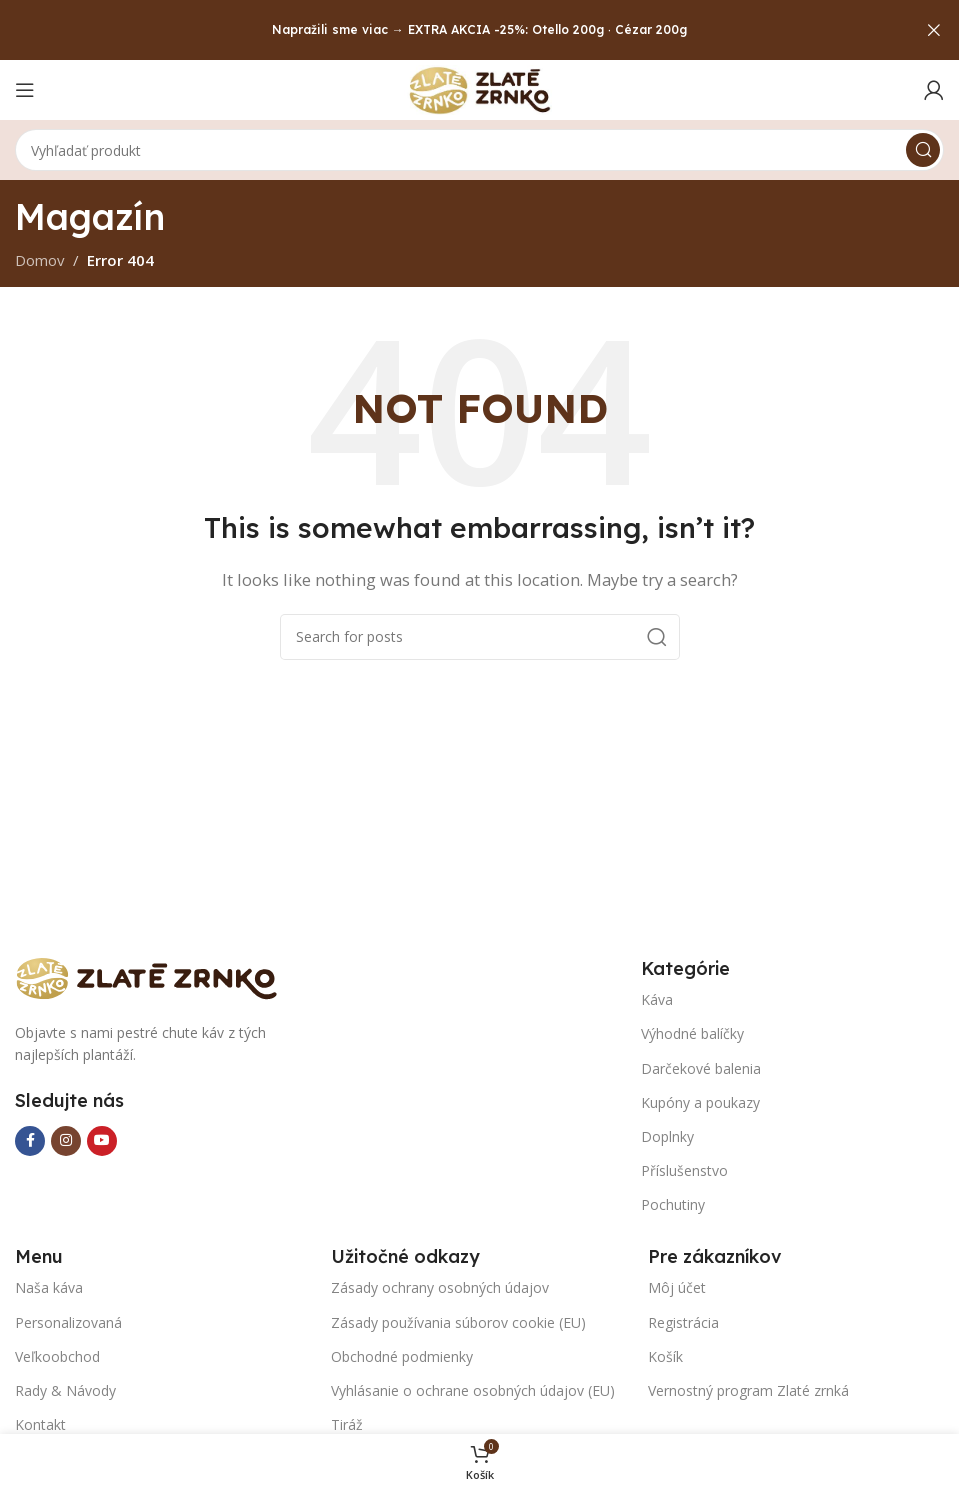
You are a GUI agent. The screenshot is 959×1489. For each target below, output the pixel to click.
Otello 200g (568, 29)
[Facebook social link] (30, 1141)
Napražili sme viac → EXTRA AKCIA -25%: (400, 29)
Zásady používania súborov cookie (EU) (458, 1322)
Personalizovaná (68, 1322)
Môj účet (677, 1287)
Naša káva (49, 1287)
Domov (40, 260)
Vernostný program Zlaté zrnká (748, 1390)
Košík (665, 1356)
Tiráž (347, 1424)
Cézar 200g (651, 29)
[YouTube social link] (102, 1141)
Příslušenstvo (684, 1170)
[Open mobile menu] (25, 90)
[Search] (479, 150)
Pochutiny (673, 1204)
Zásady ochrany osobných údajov (440, 1287)
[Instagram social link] (66, 1141)
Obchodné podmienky (402, 1356)
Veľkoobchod (57, 1356)
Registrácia (683, 1322)
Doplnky (667, 1136)
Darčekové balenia (701, 1068)
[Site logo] (480, 88)
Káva (657, 999)
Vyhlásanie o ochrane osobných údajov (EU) (473, 1390)
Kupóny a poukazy (700, 1102)
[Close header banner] (934, 30)
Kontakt (40, 1424)
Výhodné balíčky (692, 1033)
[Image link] (155, 976)
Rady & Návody (65, 1390)
